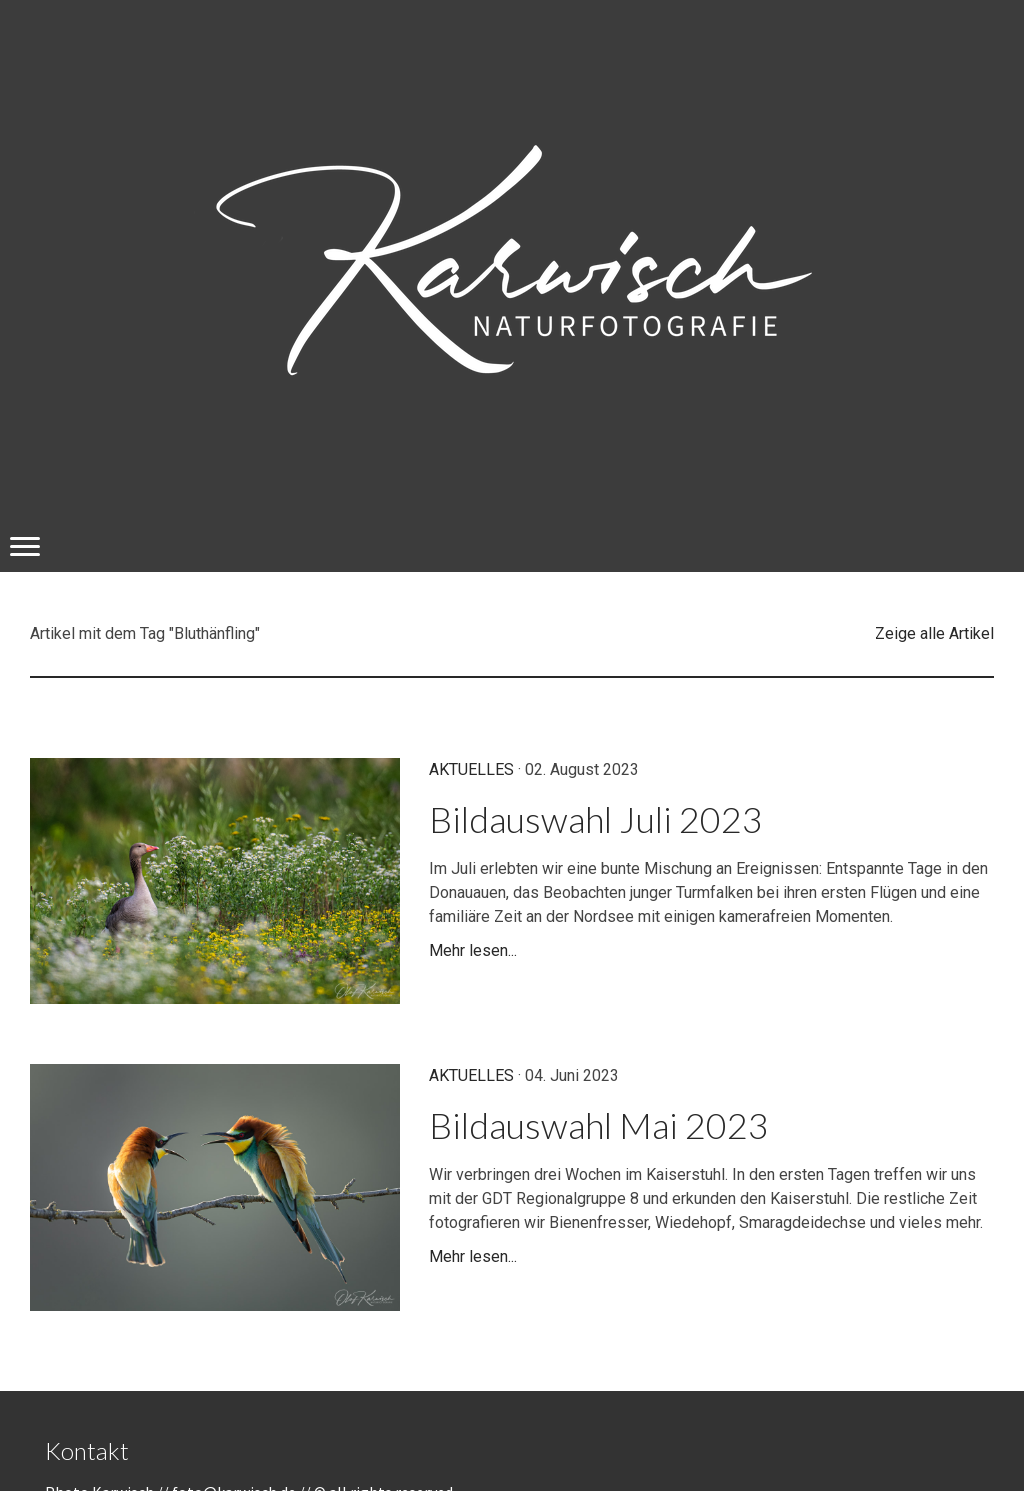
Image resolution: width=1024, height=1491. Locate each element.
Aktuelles (471, 769)
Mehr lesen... (473, 950)
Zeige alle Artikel (934, 633)
